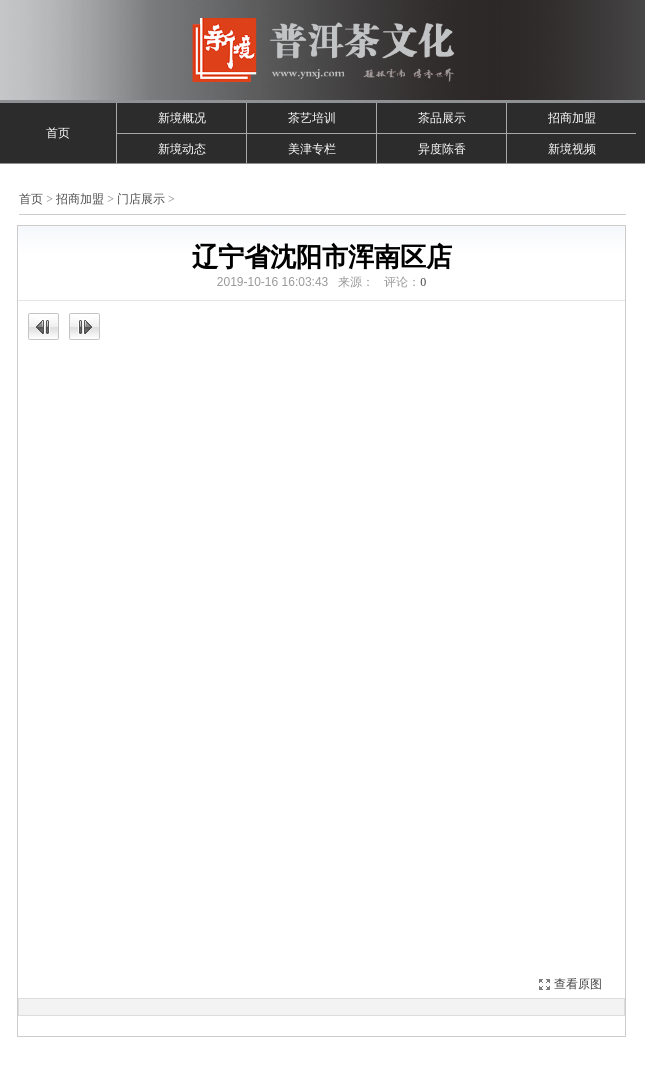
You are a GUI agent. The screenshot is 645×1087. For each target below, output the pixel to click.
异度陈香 (442, 149)
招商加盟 (572, 118)
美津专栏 (312, 149)
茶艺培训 (312, 118)
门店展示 (141, 199)
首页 (58, 133)
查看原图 (578, 984)
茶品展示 (442, 118)
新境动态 (182, 149)
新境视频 (572, 149)
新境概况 (182, 118)
